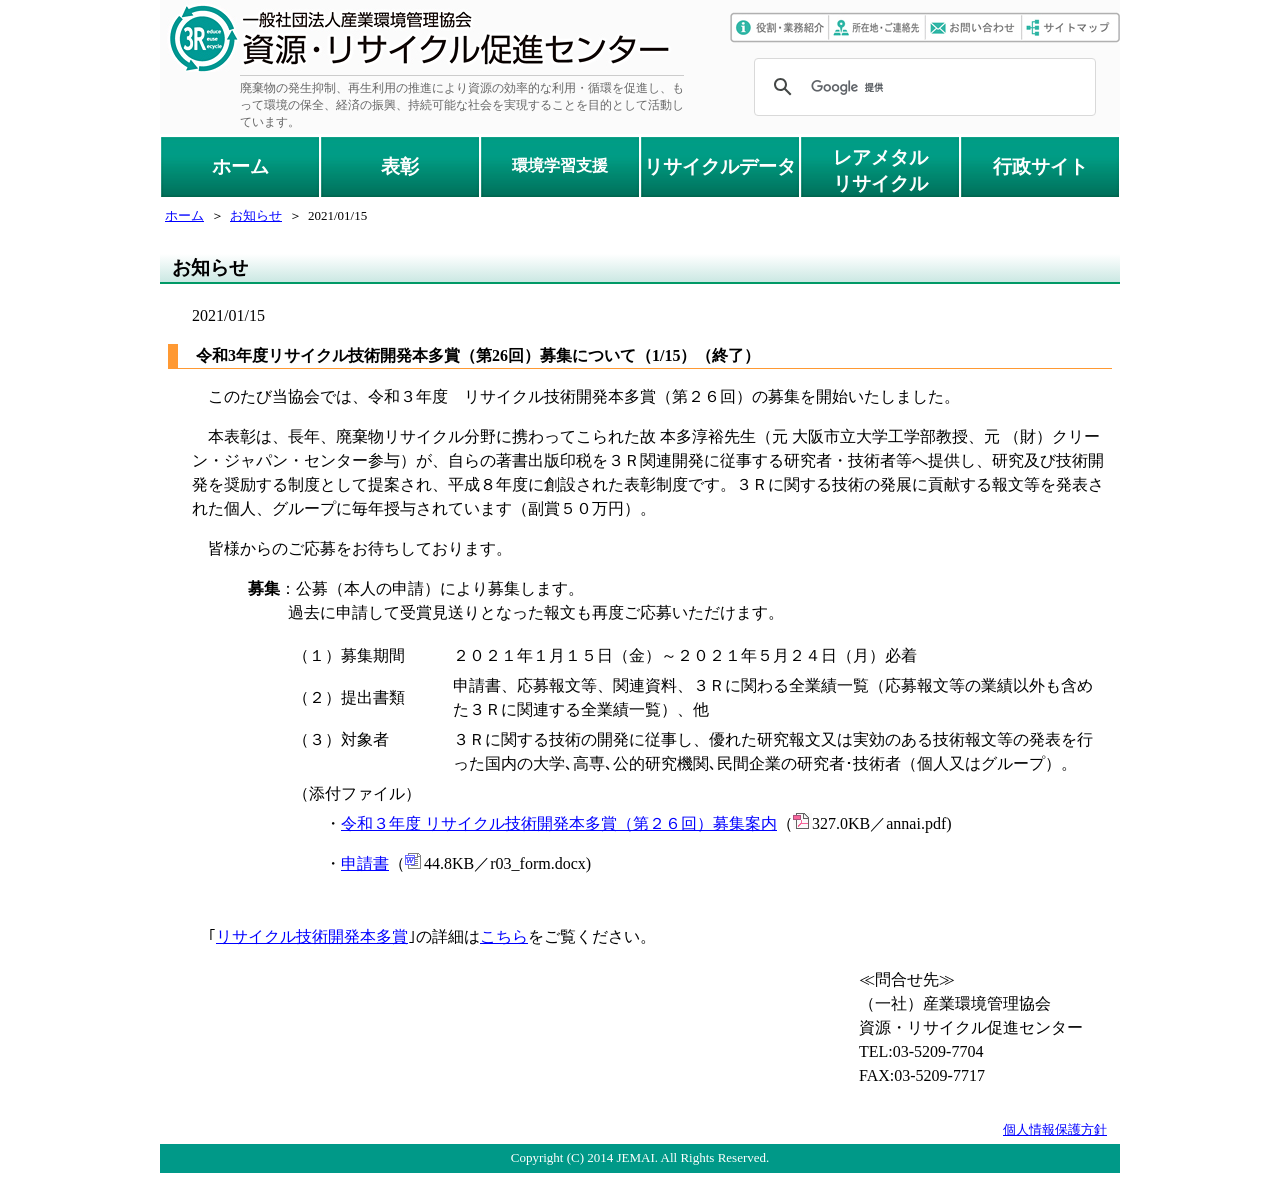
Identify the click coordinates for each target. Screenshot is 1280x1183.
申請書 (365, 863)
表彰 (400, 166)
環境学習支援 (560, 165)
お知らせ (256, 215)
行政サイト (1040, 166)
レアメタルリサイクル (880, 170)
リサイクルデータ (720, 166)
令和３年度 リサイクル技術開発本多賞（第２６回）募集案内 (559, 823)
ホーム (240, 166)
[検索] (922, 87)
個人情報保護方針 (1055, 1129)
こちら (504, 936)
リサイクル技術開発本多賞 (312, 936)
